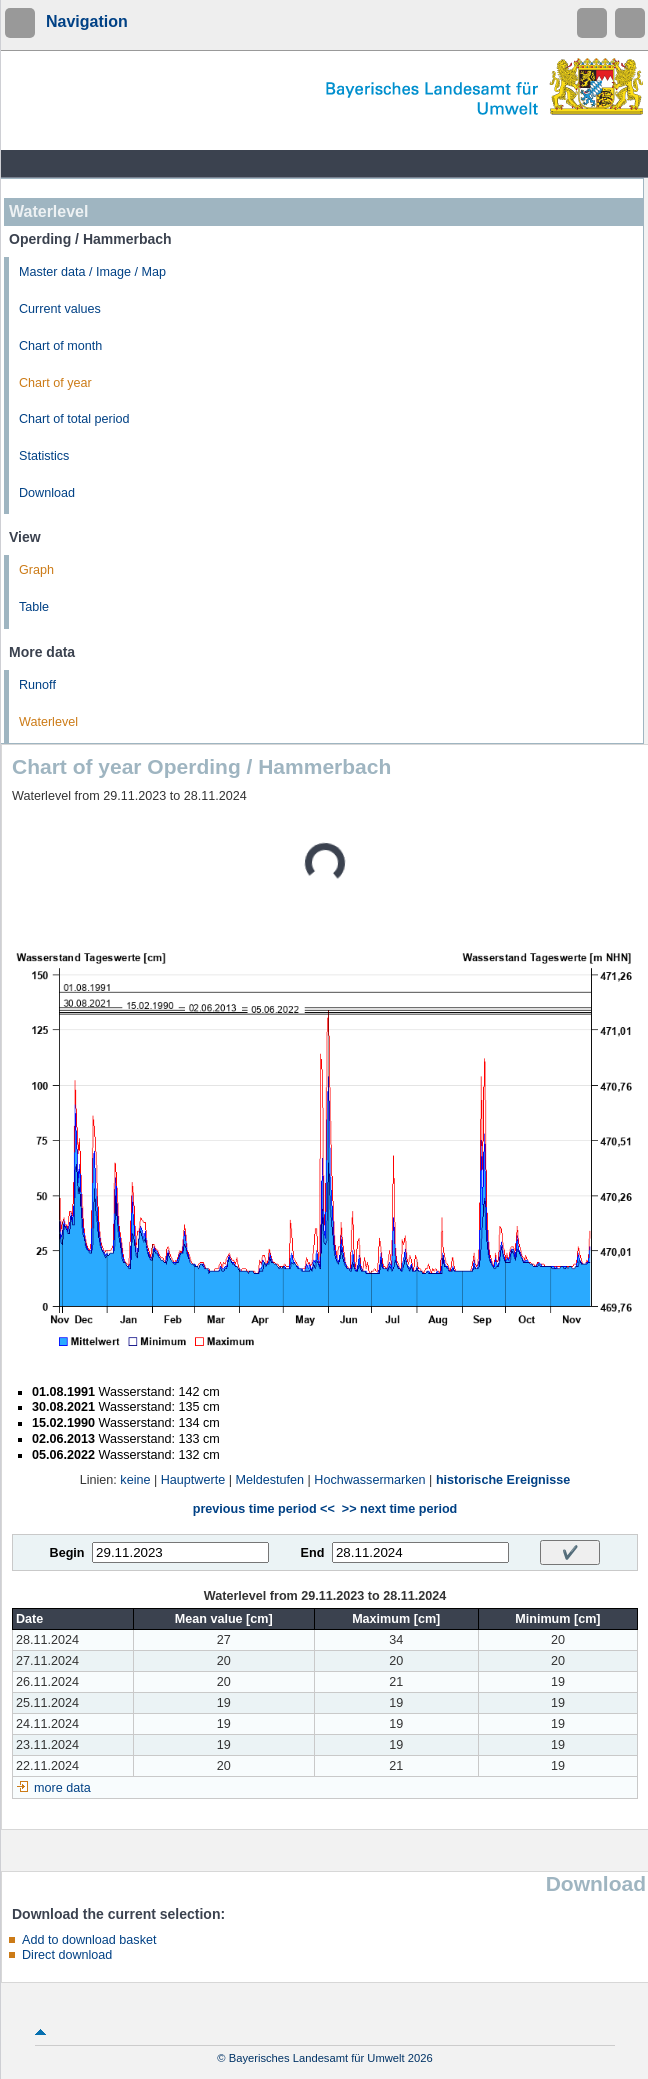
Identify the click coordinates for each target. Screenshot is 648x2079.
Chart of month (60, 346)
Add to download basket (89, 1940)
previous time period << (264, 1509)
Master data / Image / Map (92, 272)
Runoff (37, 685)
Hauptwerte (193, 1480)
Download (47, 493)
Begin (67, 1553)
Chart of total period (74, 419)
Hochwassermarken (369, 1480)
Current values (60, 309)
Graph (36, 570)
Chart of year (55, 383)
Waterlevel (48, 722)
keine (135, 1480)
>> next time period (399, 1509)
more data (62, 1788)
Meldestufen (269, 1480)
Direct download (67, 1955)
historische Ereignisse (503, 1480)
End (313, 1553)
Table (34, 607)
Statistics (44, 456)
